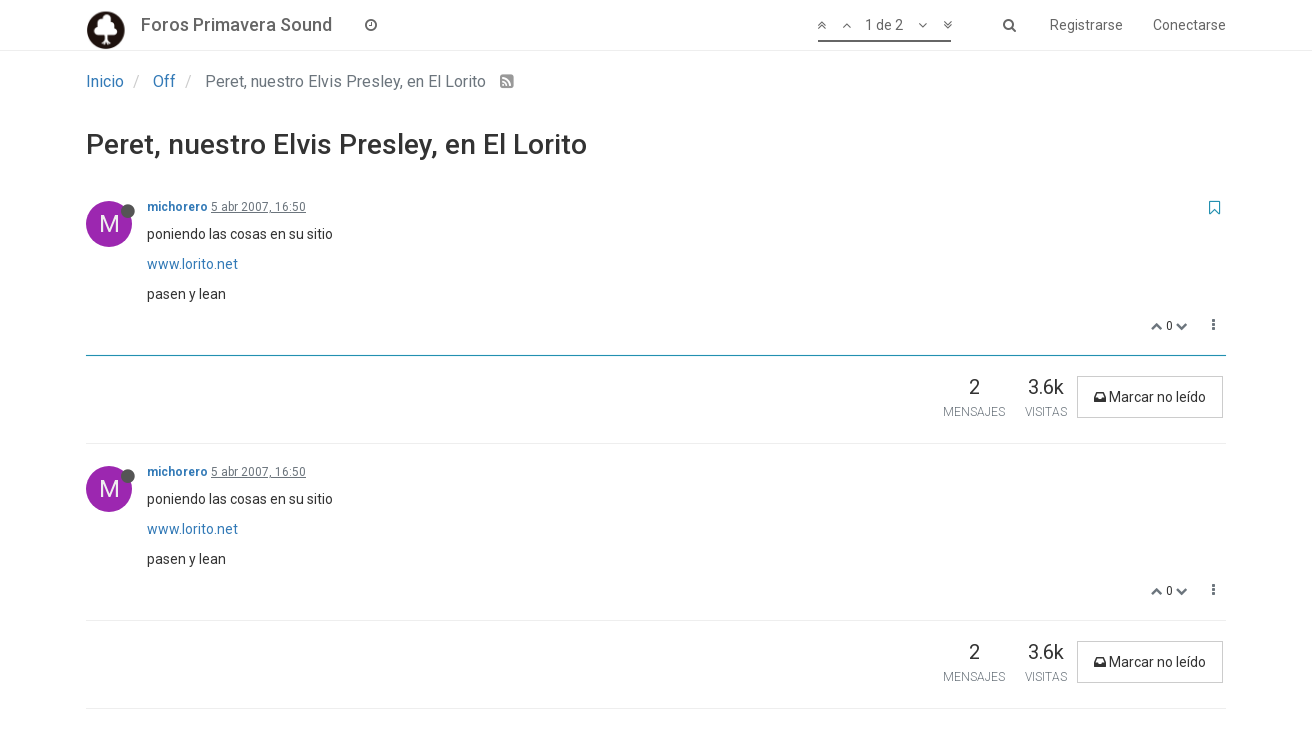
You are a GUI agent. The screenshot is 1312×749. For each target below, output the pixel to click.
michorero (177, 207)
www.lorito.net (192, 264)
